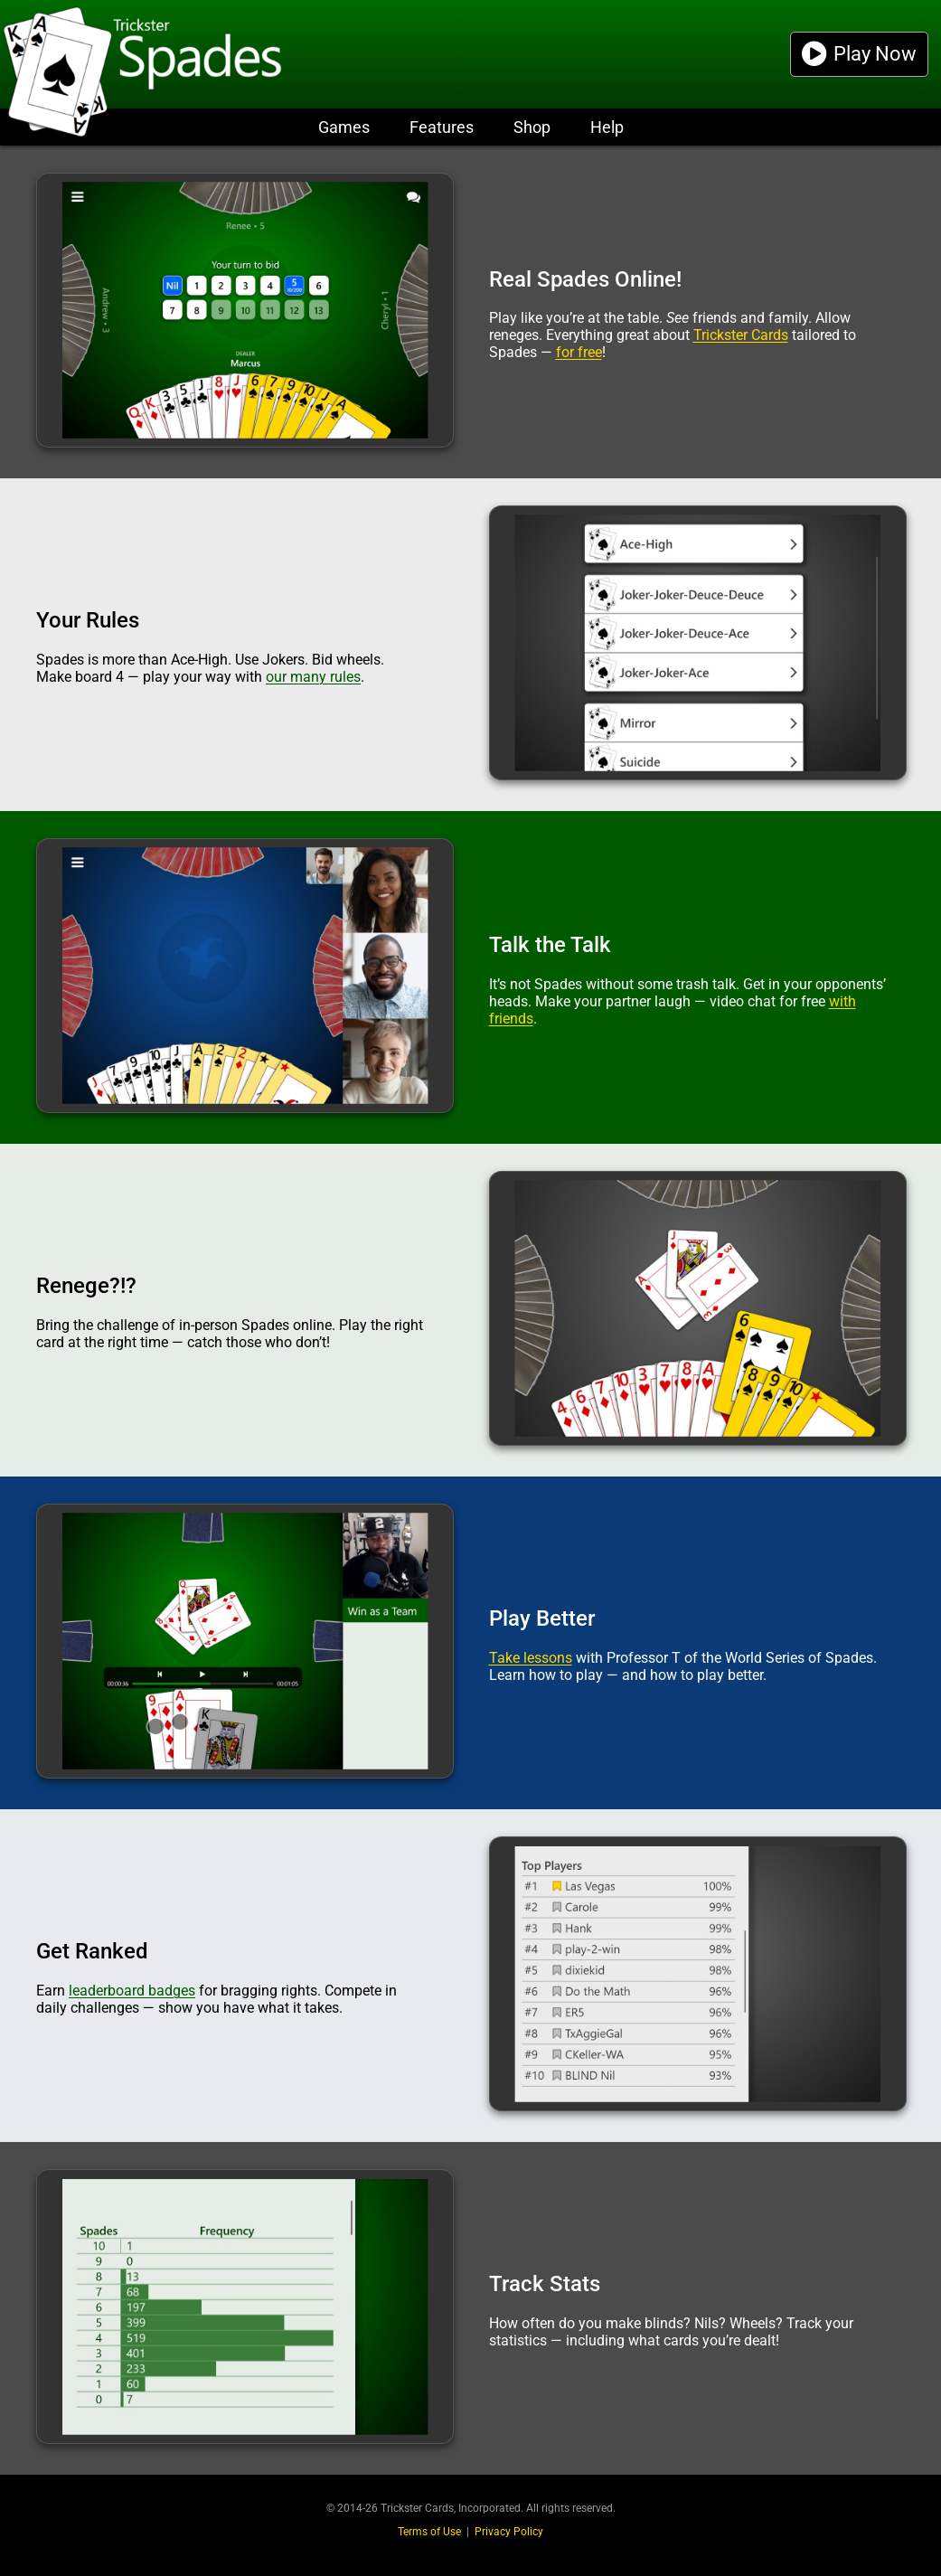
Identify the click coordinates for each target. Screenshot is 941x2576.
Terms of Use (429, 2531)
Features (441, 127)
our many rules (313, 676)
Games (344, 127)
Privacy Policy (509, 2531)
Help (607, 127)
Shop (531, 127)
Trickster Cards (740, 335)
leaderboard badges (132, 1990)
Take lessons (530, 1657)
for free (579, 352)
